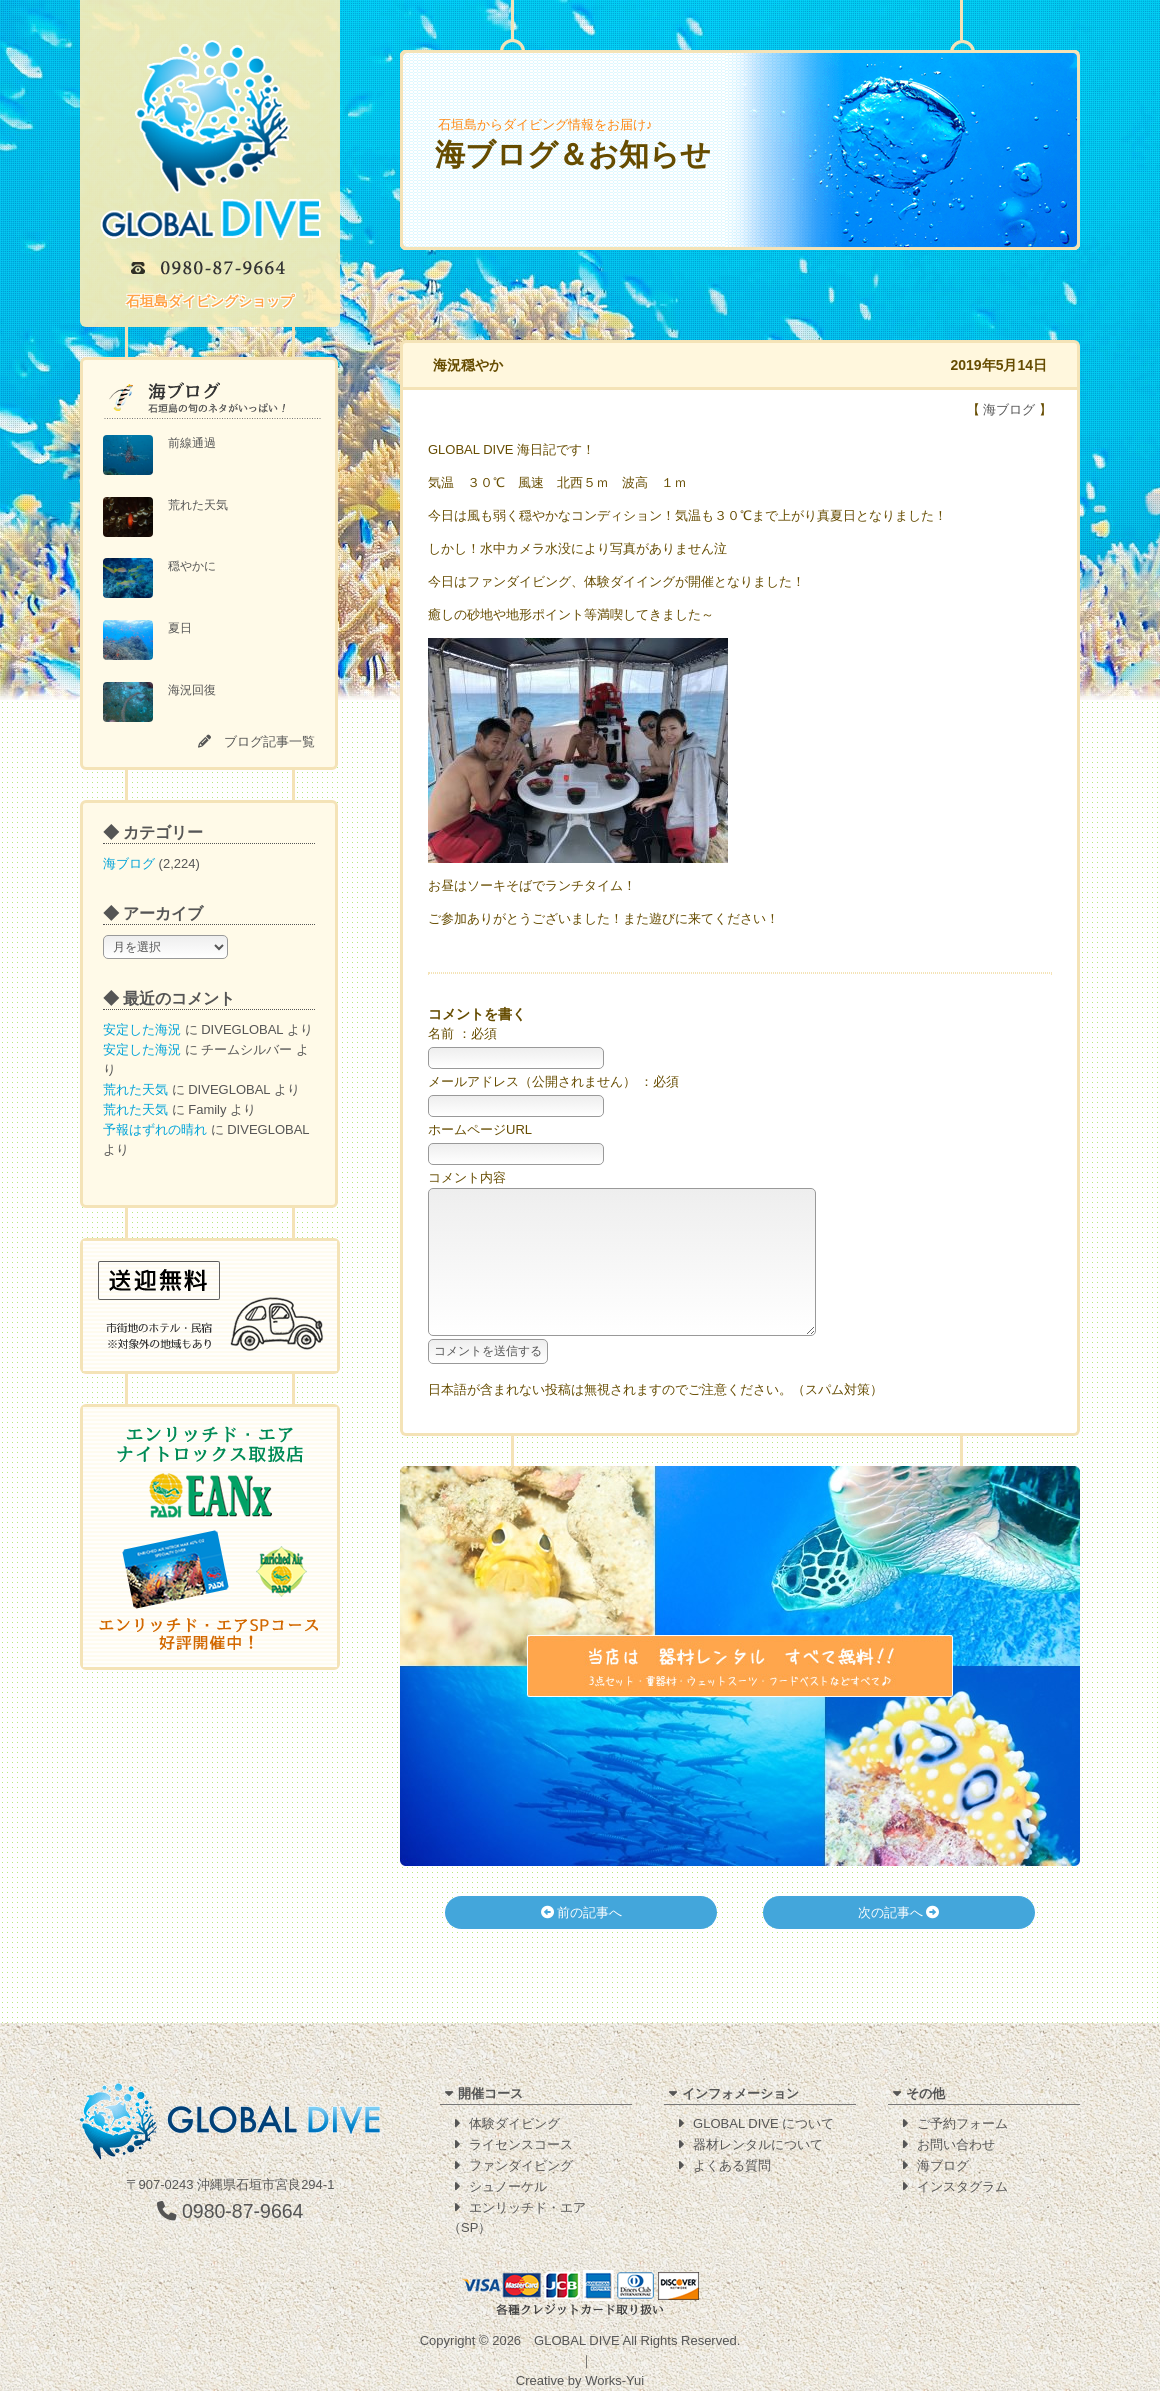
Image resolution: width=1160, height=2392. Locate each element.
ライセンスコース (521, 2145)
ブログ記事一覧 (269, 741)
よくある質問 (732, 2166)
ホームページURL (480, 1129)
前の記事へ (582, 1942)
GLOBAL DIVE (577, 2341)
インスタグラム (962, 2187)
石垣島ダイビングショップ (210, 301)
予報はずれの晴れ (155, 1129)
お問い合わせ (956, 2145)
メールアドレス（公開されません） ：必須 (553, 1081)
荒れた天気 (135, 1089)
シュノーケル (508, 2187)
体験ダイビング (514, 2124)
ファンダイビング (521, 2166)
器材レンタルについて (758, 2145)
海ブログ (129, 863)
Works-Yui (614, 2381)
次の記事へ (899, 1942)
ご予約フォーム (962, 2124)
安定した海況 (142, 1029)
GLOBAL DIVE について (763, 2124)
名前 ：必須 (462, 1033)
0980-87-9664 (230, 2212)
